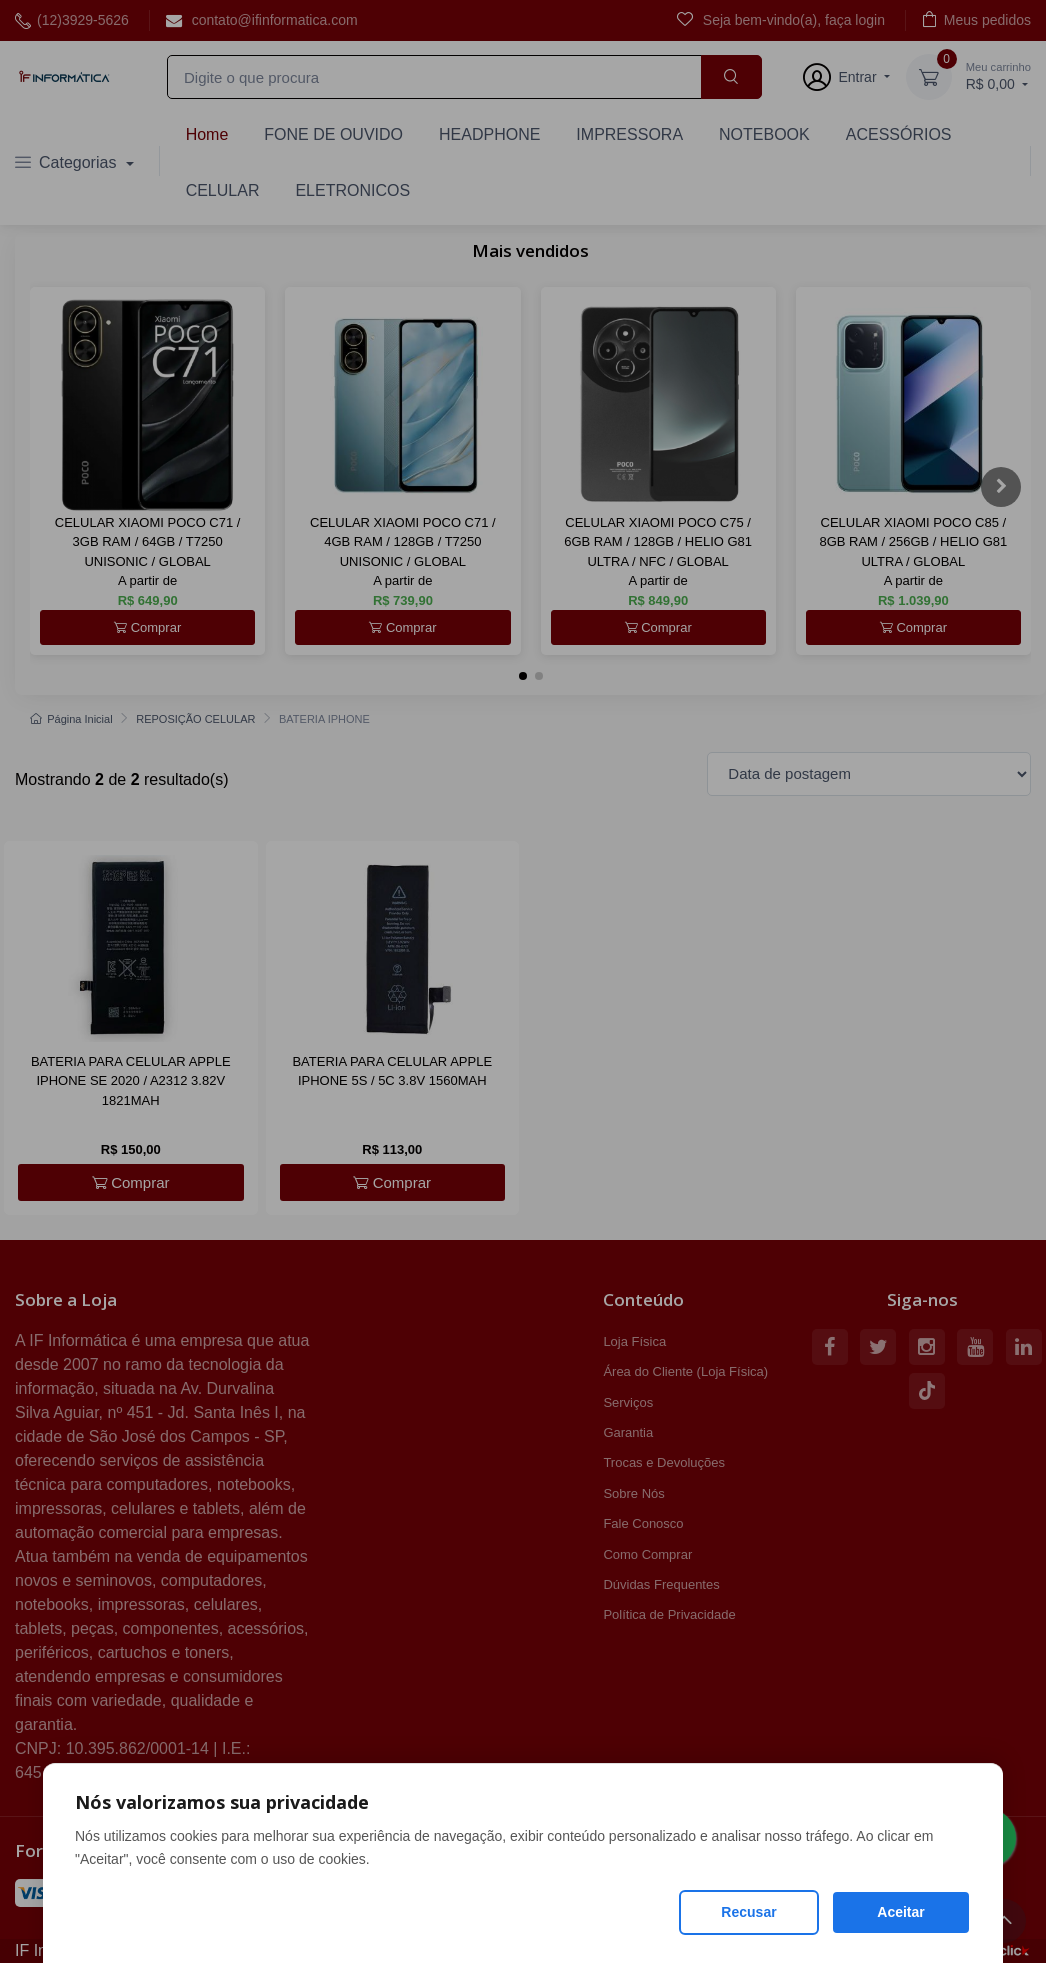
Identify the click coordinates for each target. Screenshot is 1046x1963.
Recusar (748, 1912)
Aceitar (900, 1912)
